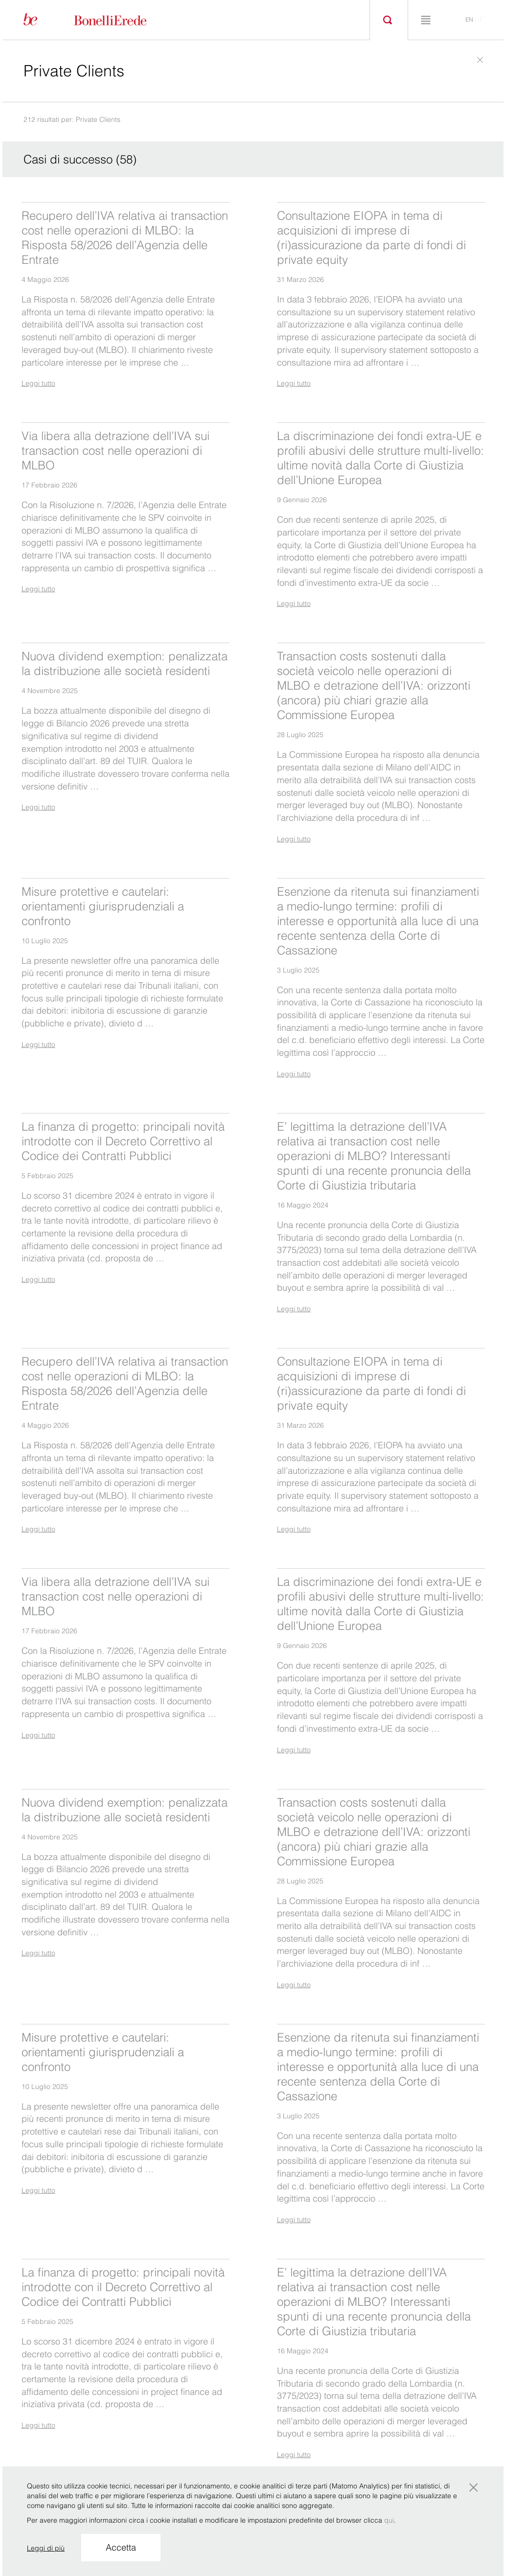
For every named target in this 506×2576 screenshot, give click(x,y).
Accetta (121, 2547)
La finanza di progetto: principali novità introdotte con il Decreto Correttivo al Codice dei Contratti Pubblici (123, 1141)
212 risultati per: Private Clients (71, 119)
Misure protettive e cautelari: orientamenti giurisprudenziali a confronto (103, 906)
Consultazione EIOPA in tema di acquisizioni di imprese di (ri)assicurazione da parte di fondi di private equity (371, 238)
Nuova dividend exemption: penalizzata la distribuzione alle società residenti (125, 663)
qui (389, 2520)
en (469, 19)
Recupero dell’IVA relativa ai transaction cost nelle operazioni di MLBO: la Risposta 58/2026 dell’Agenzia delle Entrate (125, 238)
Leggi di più (46, 2548)
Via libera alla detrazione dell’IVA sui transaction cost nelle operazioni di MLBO (115, 450)
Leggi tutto (38, 383)
